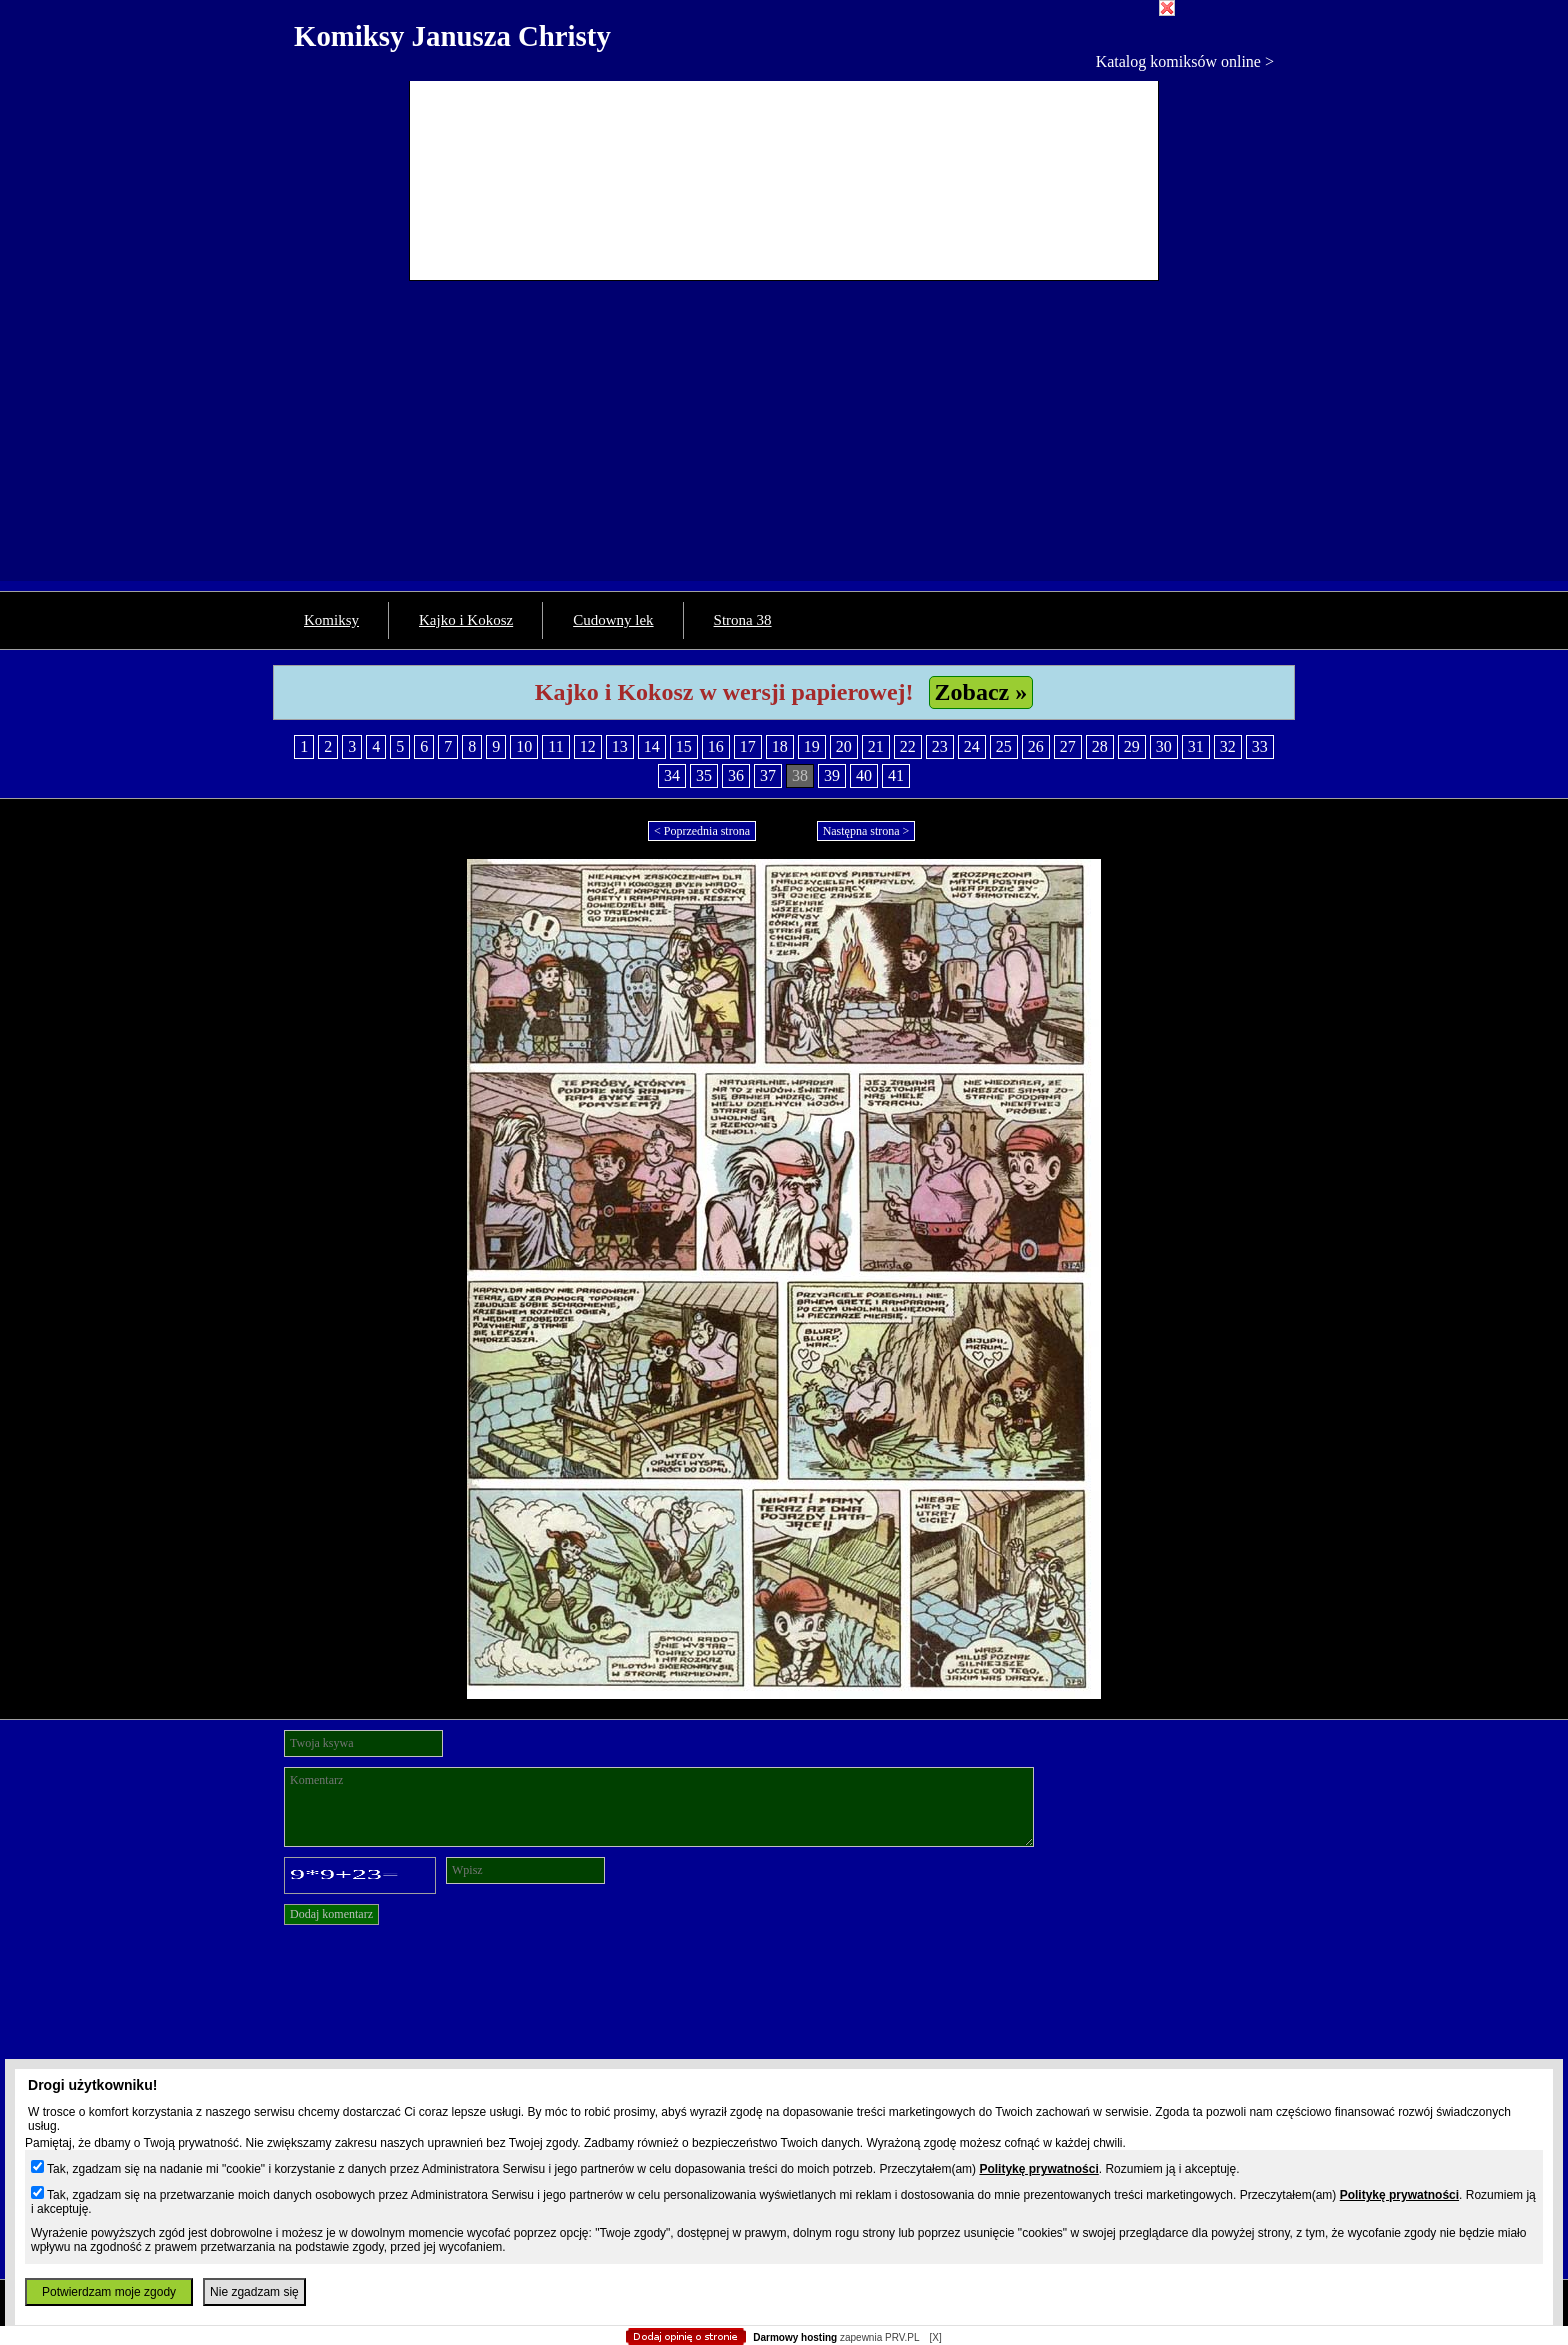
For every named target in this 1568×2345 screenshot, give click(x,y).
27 (1068, 746)
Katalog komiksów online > (1185, 61)
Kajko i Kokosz (466, 620)
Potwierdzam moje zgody (109, 2292)
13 (620, 746)
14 (652, 746)
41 (896, 775)
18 (780, 746)
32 (1228, 746)
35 (704, 775)
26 (1036, 746)
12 (588, 746)
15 (684, 746)
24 (972, 746)
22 (908, 746)
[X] (935, 2337)
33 (1260, 746)
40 (864, 775)
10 (524, 746)
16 (716, 746)
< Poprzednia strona (702, 831)
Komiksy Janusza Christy (452, 36)
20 (844, 746)
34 (672, 775)
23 (940, 746)
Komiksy (331, 620)
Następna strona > (866, 831)
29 (1132, 746)
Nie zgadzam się (254, 2292)
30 (1164, 746)
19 (812, 746)
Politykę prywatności (1038, 2169)
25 (1004, 746)
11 (555, 746)
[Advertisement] (784, 441)
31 (1196, 746)
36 (736, 775)
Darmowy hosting (795, 2337)
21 (876, 746)
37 (768, 775)
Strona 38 (743, 620)
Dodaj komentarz (331, 1914)
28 (1100, 746)
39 (832, 775)
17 (748, 746)
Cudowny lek (613, 620)
